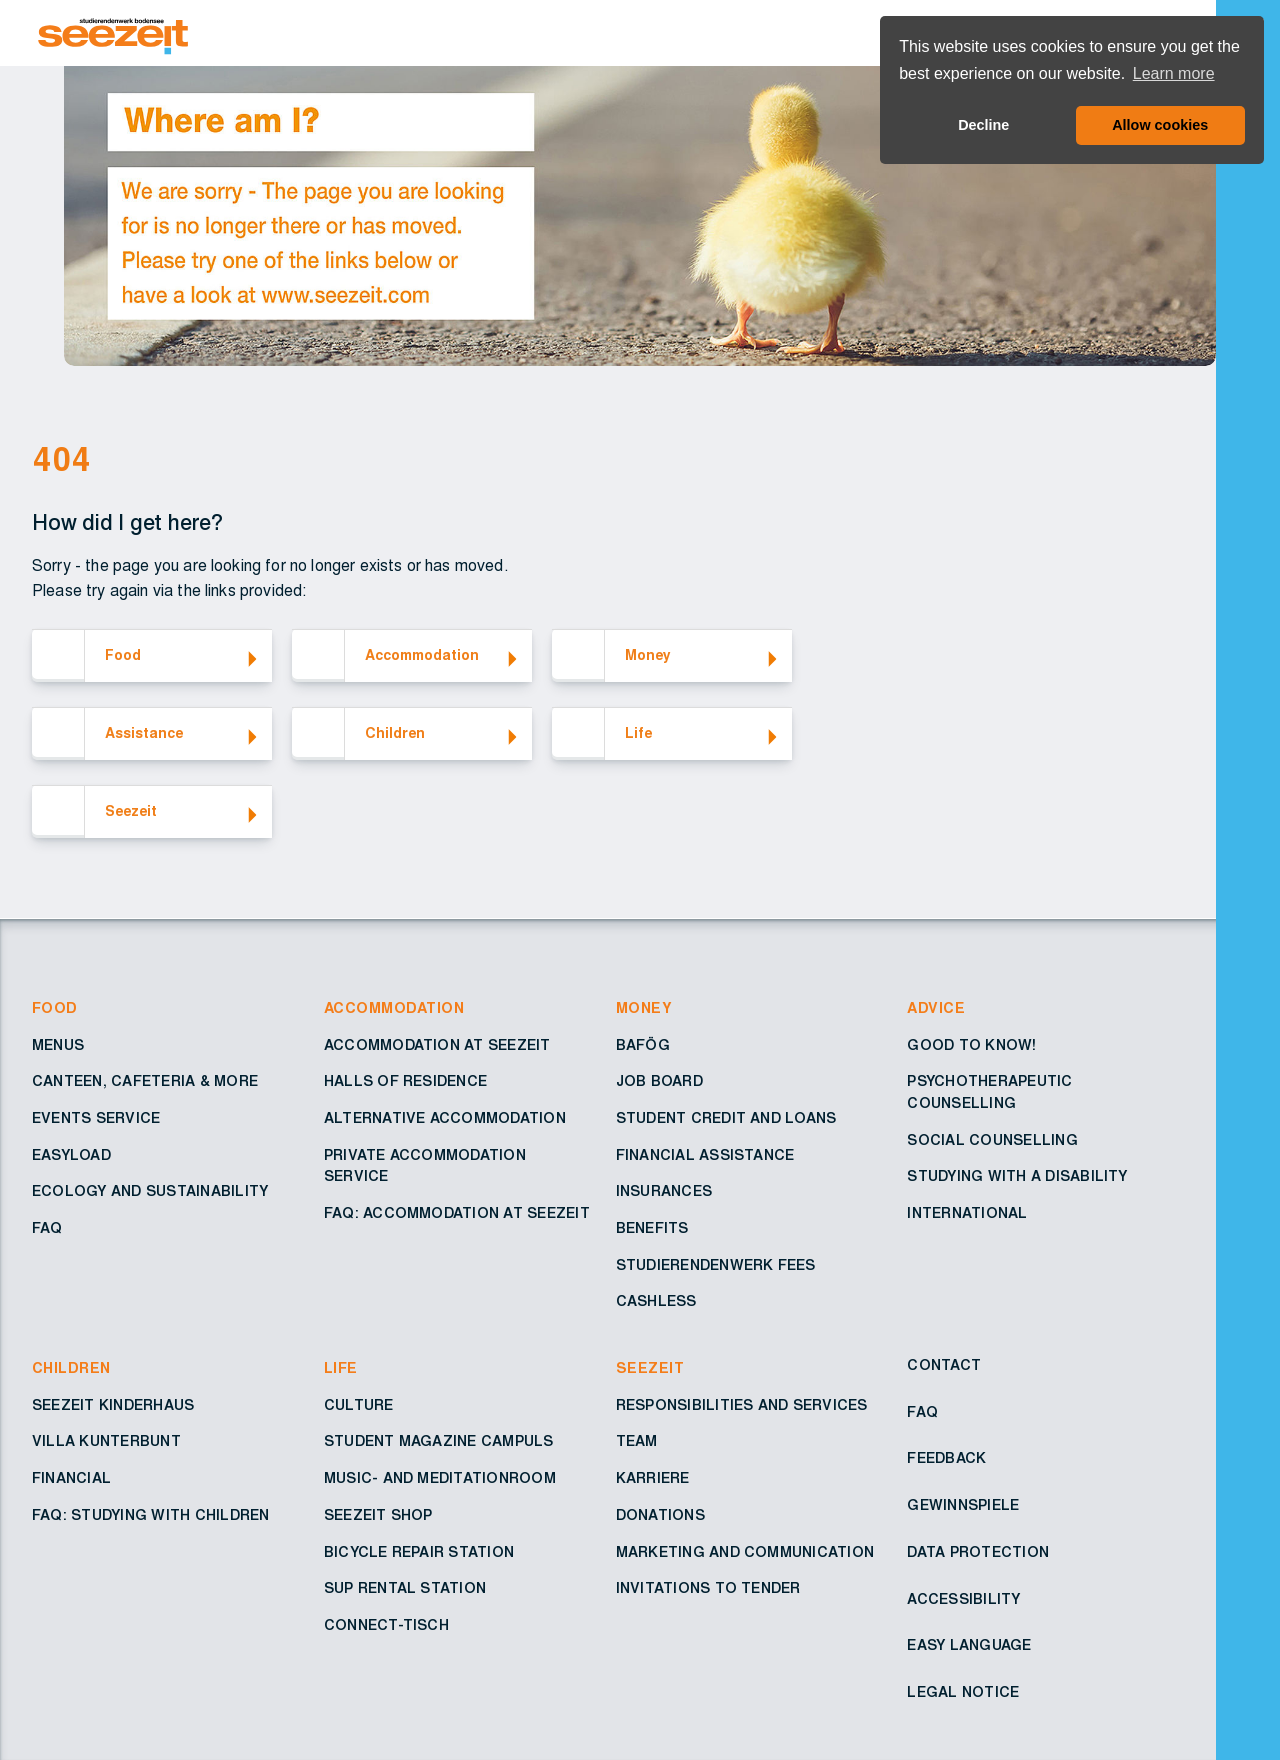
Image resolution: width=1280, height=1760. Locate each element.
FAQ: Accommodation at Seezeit (457, 1214)
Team (637, 1442)
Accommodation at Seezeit (437, 1046)
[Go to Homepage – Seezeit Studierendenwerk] (628, 33)
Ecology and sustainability (150, 1192)
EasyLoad (71, 1156)
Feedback (946, 1459)
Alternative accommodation (445, 1119)
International (967, 1214)
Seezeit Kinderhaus (113, 1406)
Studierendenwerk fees (716, 1266)
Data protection (978, 1553)
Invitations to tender (708, 1589)
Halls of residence (405, 1082)
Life (341, 1369)
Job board (659, 1082)
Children (71, 1369)
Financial (71, 1479)
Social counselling (992, 1141)
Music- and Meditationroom (440, 1479)
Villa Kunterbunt (106, 1442)
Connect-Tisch (386, 1626)
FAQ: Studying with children (150, 1516)
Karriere (653, 1479)
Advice (936, 1009)
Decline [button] (983, 125)
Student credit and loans (726, 1119)
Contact (944, 1366)
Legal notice (963, 1693)
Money (644, 1009)
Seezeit (650, 1369)
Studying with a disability (1017, 1177)
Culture (359, 1406)
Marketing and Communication (745, 1553)
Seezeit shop (378, 1516)
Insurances (664, 1192)
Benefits (652, 1229)
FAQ (47, 1229)
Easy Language (969, 1646)
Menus (58, 1046)
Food (55, 1009)
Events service (96, 1119)
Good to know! (971, 1046)
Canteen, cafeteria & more (145, 1082)
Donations (660, 1516)
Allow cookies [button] (1160, 125)
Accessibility (963, 1600)
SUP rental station (405, 1589)
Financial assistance (705, 1156)
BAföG (643, 1046)
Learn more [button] (1174, 73)
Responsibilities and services (742, 1406)
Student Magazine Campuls (439, 1442)
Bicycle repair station (419, 1553)
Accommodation (394, 1009)
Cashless (656, 1302)
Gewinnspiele (963, 1506)
